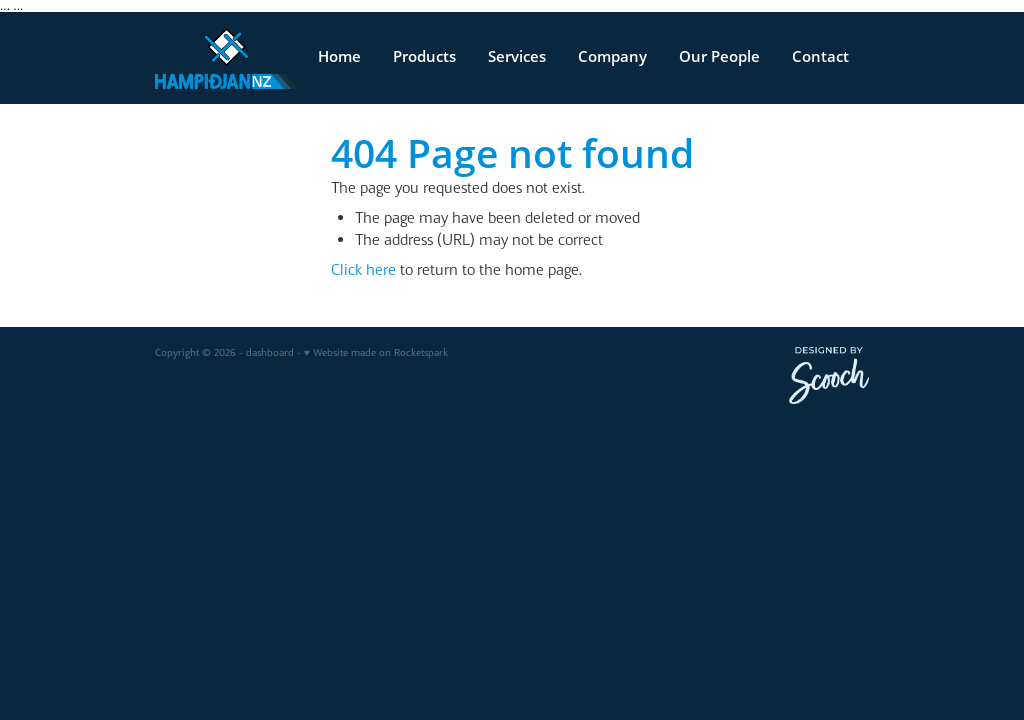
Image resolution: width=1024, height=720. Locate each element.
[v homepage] (226, 58)
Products (424, 56)
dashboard (270, 352)
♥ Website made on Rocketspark (376, 352)
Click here (363, 269)
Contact (820, 56)
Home (339, 56)
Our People (719, 56)
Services (517, 56)
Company (612, 56)
